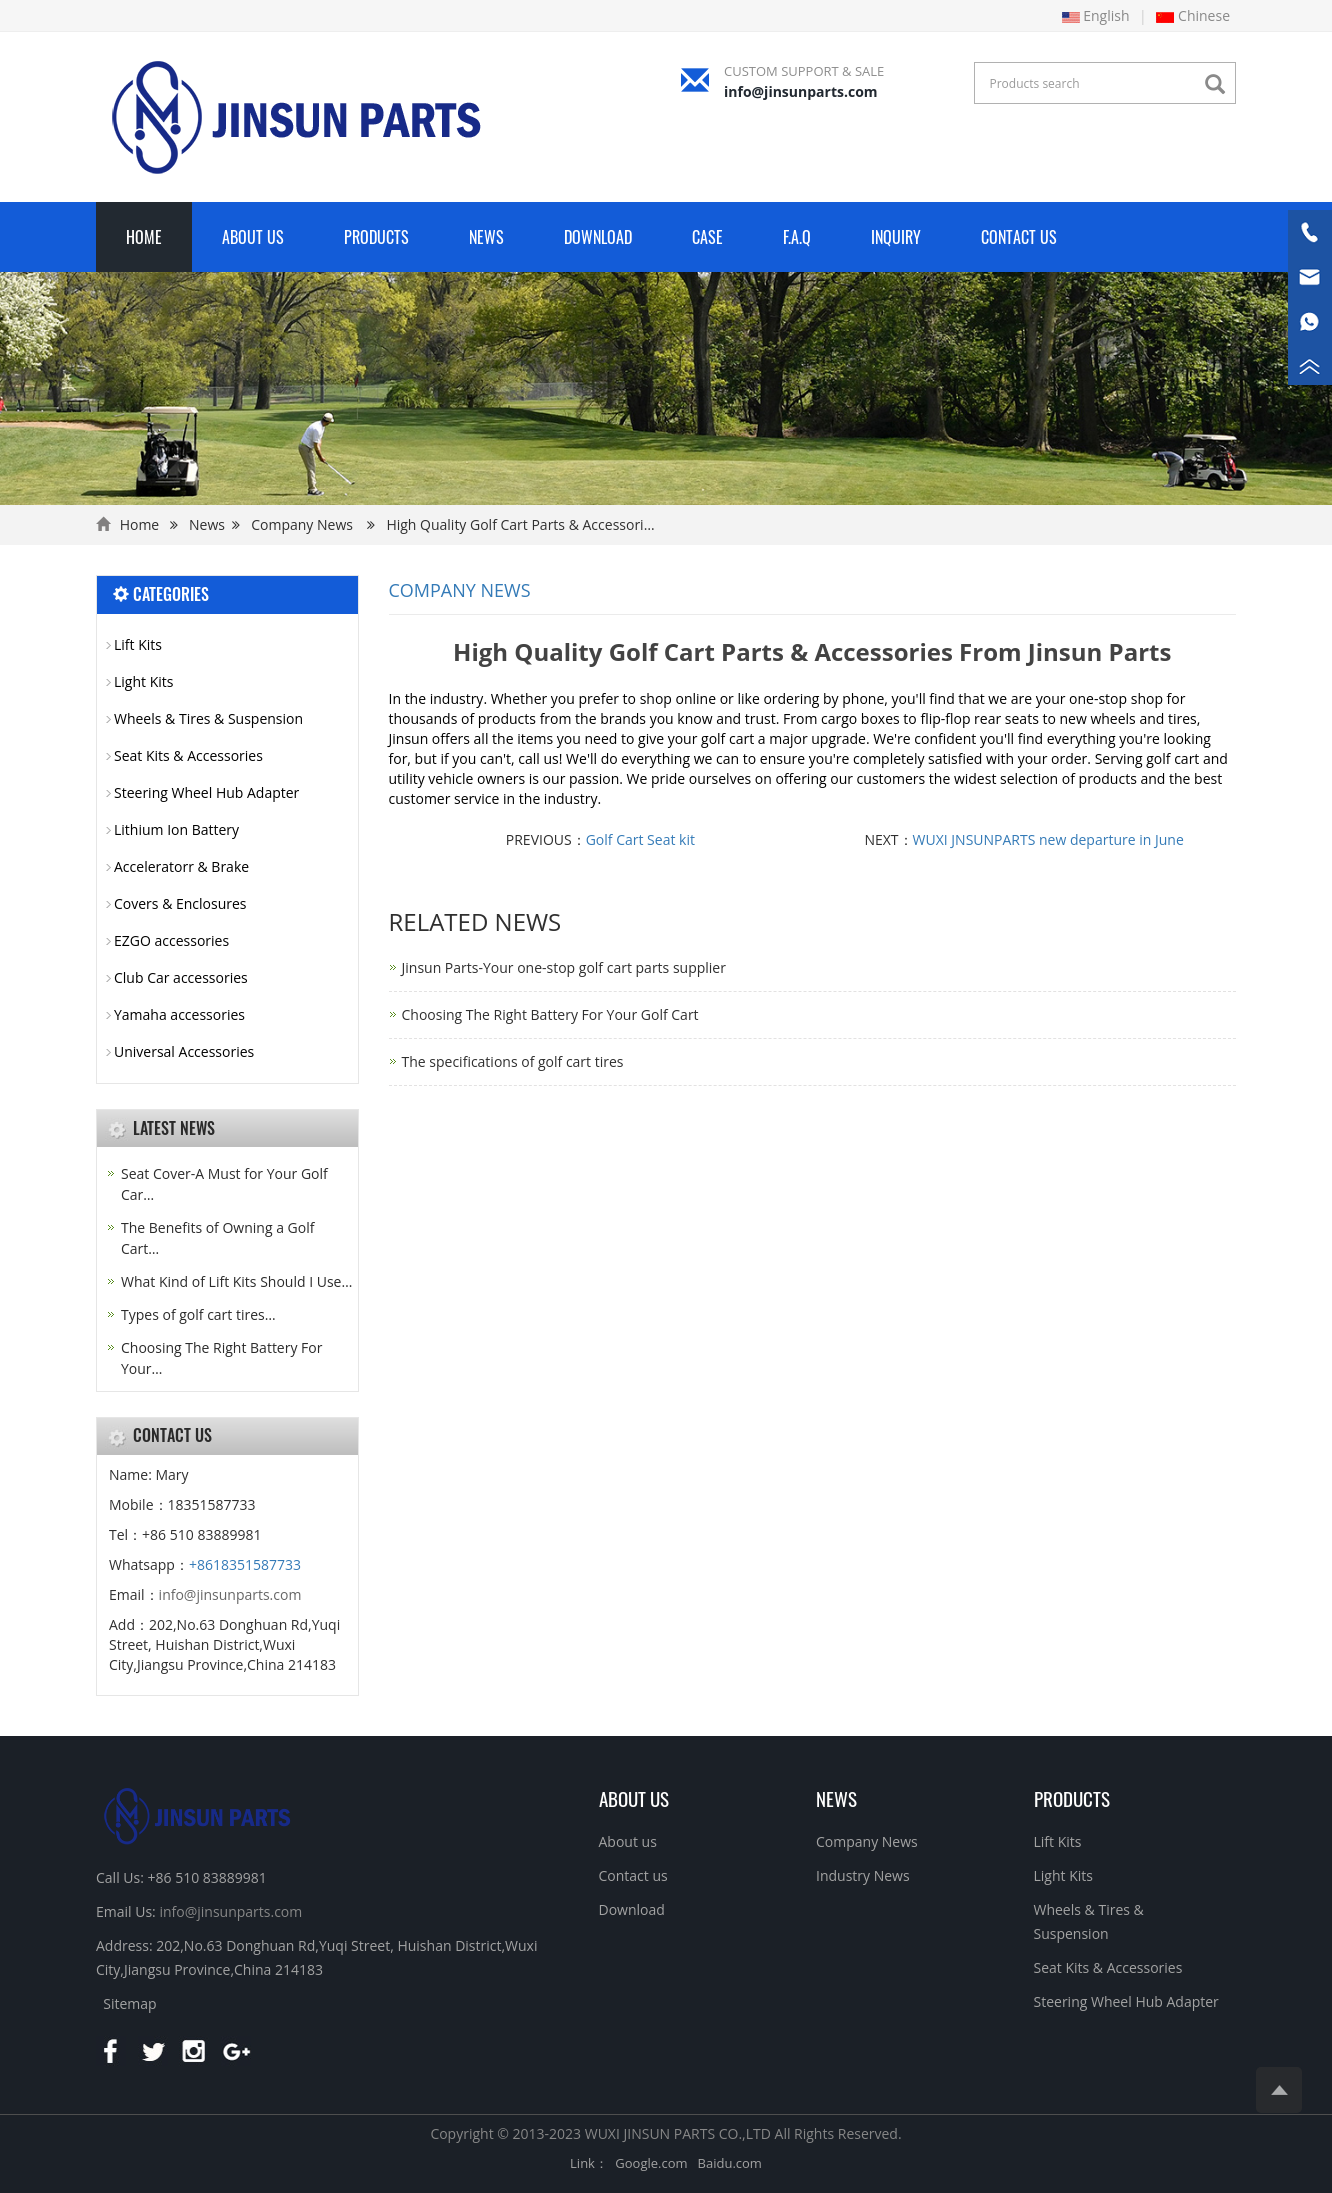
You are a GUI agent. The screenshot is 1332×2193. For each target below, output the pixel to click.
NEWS (836, 1798)
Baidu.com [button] (730, 2163)
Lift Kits (138, 644)
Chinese (1193, 15)
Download (598, 237)
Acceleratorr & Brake (181, 866)
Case (707, 237)
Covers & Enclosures (180, 903)
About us (634, 1798)
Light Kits (143, 681)
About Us (253, 237)
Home (144, 237)
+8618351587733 (245, 1564)
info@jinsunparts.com (801, 91)
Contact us (633, 1875)
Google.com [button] (651, 2163)
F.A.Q (797, 237)
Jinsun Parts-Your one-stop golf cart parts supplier (564, 967)
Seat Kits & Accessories (188, 755)
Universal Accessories (184, 1051)
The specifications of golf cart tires (513, 1061)
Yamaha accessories (179, 1014)
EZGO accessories (171, 940)
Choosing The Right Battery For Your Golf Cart (550, 1014)
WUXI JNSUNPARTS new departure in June (1048, 839)
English (1096, 15)
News (486, 237)
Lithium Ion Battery (176, 829)
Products (376, 237)
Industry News (863, 1875)
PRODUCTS (1072, 1798)
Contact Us (1019, 237)
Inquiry (896, 237)
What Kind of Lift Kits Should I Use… (236, 1281)
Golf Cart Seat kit (640, 839)
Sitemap (129, 2003)
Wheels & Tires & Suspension (208, 718)
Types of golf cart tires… (198, 1314)
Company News (302, 524)
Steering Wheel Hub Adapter (206, 792)
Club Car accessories (181, 977)
